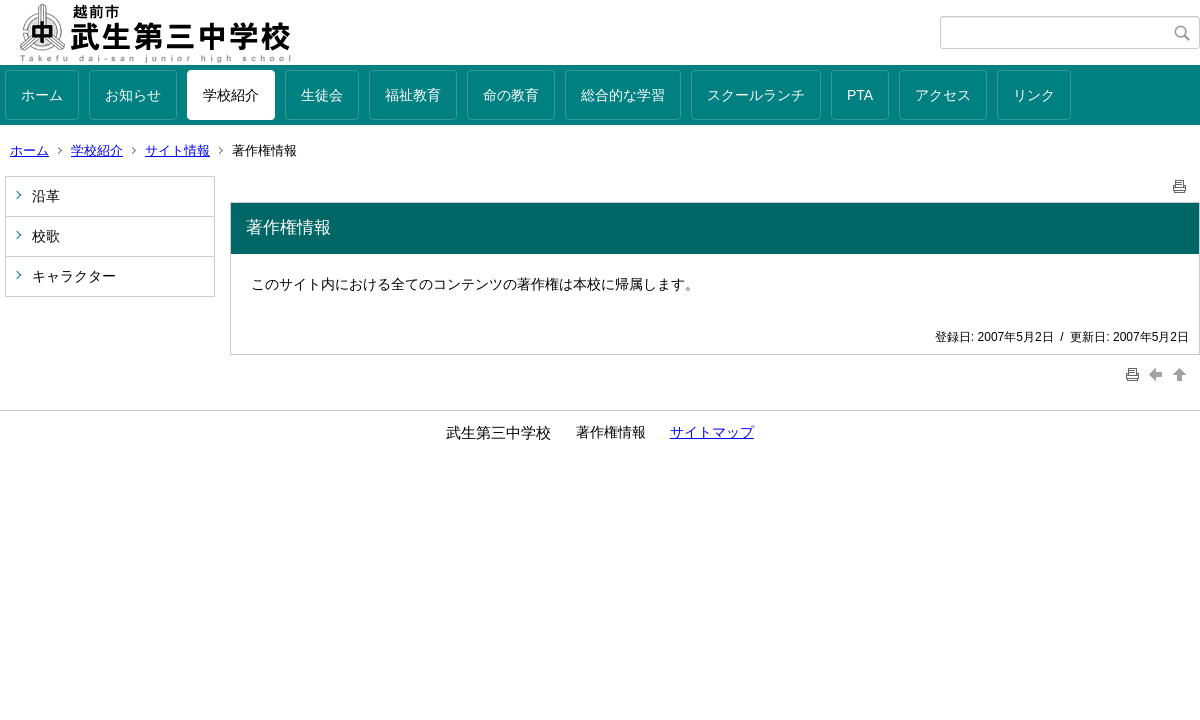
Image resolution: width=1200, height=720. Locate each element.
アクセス (943, 95)
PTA (860, 95)
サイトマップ (712, 432)
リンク (1034, 95)
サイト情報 (177, 150)
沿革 (46, 196)
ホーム (42, 95)
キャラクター (74, 276)
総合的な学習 (623, 95)
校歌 (46, 236)
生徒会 (322, 95)
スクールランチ (756, 95)
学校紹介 (231, 95)
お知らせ (133, 95)
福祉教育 (413, 95)
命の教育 (511, 95)
